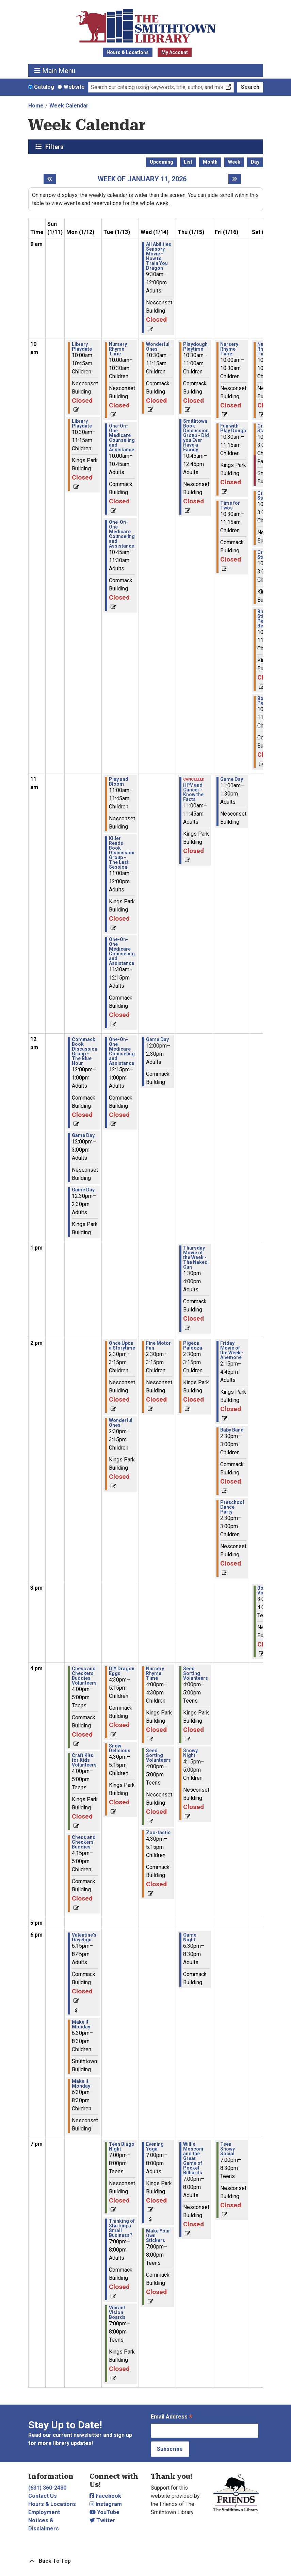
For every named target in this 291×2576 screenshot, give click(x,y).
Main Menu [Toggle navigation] (54, 70)
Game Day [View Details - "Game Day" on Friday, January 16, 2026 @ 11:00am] (231, 779)
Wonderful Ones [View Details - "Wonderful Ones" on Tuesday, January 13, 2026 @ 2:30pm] (120, 1422)
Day (255, 162)
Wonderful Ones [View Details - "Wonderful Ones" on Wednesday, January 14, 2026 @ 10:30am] (157, 346)
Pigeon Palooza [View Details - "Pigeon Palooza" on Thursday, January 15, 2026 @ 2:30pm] (192, 1345)
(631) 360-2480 (47, 2488)
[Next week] (234, 179)
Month (210, 162)
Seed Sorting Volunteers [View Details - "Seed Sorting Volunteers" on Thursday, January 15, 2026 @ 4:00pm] (195, 1673)
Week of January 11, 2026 (142, 179)
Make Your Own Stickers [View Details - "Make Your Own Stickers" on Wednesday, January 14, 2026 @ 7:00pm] (158, 2235)
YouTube (104, 2512)
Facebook (105, 2496)
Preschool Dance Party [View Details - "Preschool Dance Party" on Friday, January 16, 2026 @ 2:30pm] (232, 1507)
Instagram (106, 2504)
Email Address (171, 2417)
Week (234, 162)
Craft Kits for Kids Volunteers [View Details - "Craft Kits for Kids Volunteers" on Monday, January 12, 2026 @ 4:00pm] (84, 1760)
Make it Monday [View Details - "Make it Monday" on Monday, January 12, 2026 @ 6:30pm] (81, 2083)
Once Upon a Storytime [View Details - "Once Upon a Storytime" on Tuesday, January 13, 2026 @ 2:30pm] (122, 1345)
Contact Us (42, 2496)
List (188, 162)
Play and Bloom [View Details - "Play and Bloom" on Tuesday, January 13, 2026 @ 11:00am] (118, 781)
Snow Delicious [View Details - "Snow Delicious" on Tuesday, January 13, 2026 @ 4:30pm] (119, 1748)
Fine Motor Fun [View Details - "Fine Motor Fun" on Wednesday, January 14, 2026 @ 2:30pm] (158, 1345)
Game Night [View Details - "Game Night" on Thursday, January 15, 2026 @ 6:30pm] (189, 1937)
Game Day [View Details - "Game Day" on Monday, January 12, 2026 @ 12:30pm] (83, 1189)
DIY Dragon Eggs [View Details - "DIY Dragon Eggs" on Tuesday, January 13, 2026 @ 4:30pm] (121, 1671)
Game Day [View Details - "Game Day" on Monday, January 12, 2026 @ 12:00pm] (83, 1135)
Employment (44, 2512)
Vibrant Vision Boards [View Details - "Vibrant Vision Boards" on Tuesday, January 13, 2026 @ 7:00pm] (117, 2312)
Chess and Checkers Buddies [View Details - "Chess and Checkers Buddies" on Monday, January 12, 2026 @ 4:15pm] (84, 1842)
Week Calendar (68, 105)
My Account (174, 52)
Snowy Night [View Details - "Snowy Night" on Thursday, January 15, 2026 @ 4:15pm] (190, 1753)
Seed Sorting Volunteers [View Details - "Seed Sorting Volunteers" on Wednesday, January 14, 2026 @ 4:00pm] (158, 1755)
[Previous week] (50, 179)
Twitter (102, 2520)
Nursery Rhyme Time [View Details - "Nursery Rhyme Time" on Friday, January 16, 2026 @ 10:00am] (229, 349)
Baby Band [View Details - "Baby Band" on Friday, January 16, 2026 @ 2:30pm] (232, 1429)
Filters (55, 146)
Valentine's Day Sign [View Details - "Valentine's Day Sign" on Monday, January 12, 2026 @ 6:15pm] (84, 1937)
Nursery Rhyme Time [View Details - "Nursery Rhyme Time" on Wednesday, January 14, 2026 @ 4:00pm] (155, 1673)
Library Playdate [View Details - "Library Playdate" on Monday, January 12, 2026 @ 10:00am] (82, 346)
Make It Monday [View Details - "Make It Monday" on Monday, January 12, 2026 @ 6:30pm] (81, 2024)
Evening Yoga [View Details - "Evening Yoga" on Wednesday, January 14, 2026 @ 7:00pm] (155, 2146)
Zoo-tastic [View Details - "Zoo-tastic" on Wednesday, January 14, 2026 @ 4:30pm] (158, 1832)
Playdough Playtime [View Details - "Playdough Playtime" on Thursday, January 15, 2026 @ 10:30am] (195, 346)
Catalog (44, 87)
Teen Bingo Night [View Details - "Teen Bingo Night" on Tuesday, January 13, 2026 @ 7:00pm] (121, 2146)
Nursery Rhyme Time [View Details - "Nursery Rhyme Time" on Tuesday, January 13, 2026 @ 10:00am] (118, 349)
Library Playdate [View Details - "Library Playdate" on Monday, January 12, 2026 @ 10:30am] (82, 423)
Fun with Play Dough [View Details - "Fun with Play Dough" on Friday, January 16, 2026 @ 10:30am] (233, 428)
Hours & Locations (128, 52)
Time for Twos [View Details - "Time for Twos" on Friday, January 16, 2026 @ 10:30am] (230, 505)
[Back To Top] (145, 2561)
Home (36, 105)
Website (74, 87)
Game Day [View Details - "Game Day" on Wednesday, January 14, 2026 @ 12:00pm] (157, 1039)
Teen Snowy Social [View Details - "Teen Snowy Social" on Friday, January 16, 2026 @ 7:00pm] (227, 2149)
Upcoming (161, 162)
